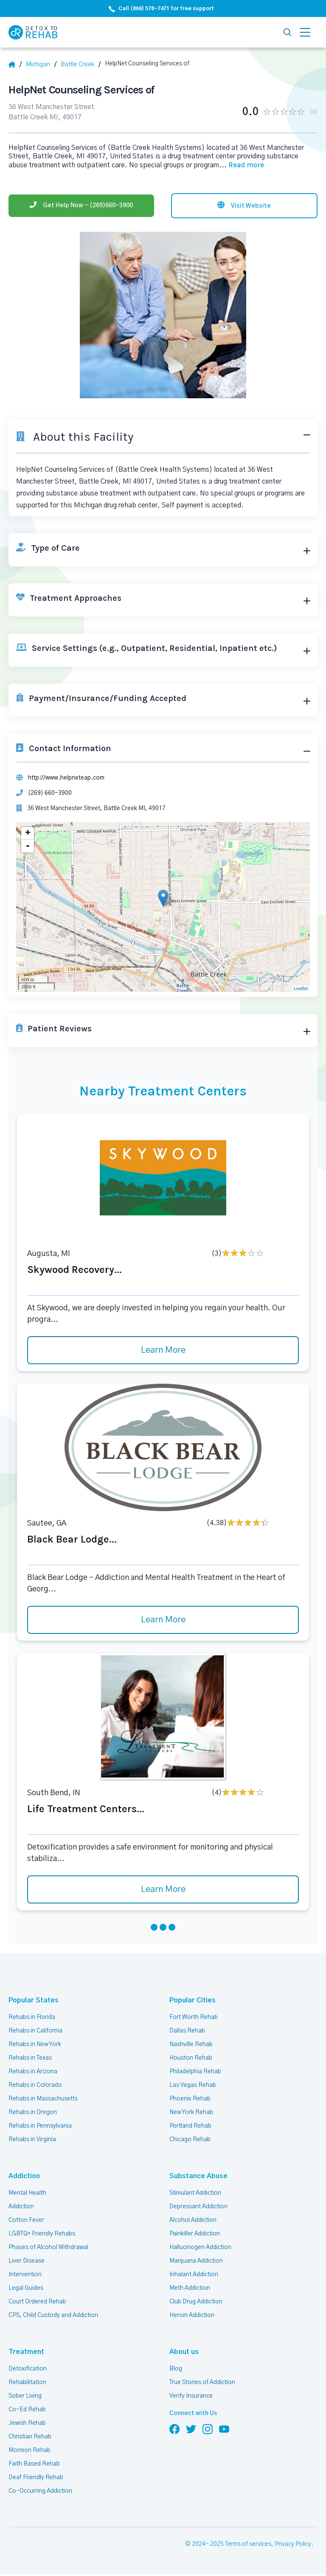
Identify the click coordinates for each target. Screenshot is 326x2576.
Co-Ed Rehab (27, 2410)
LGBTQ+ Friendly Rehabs (41, 2234)
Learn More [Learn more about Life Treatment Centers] (163, 1889)
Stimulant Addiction (195, 2193)
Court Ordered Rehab (37, 2302)
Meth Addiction (189, 2288)
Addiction (24, 2176)
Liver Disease (26, 2261)
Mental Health (27, 2193)
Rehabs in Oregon (32, 2112)
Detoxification (27, 2369)
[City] (81, 64)
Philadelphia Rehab (195, 2072)
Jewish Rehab (27, 2423)
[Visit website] (244, 205)
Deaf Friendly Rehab (35, 2477)
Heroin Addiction (191, 2315)
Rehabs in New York (34, 2044)
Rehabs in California (35, 2031)
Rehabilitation (27, 2382)
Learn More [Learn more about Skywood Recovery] (163, 1350)
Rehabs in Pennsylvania (40, 2126)
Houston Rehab (190, 2058)
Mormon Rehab (29, 2450)
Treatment (26, 2351)
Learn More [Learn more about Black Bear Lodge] (163, 1620)
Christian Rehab (29, 2437)
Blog (175, 2369)
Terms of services (248, 2544)
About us (184, 2351)
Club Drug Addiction (195, 2302)
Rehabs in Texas (30, 2058)
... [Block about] (241, 165)
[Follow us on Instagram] (207, 2428)
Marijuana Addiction (196, 2261)
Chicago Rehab (190, 2139)
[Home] (15, 64)
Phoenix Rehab (190, 2099)
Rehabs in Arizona (32, 2072)
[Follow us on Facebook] (174, 2428)
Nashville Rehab (191, 2044)
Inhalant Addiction (193, 2275)
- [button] (28, 846)
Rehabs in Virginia (32, 2139)
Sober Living (25, 2396)
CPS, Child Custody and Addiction (53, 2315)
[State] (41, 64)
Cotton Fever (26, 2220)
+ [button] (28, 833)
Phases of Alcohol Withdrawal (48, 2247)
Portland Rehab (190, 2126)
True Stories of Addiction (202, 2382)
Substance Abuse (198, 2176)
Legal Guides (25, 2288)
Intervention (25, 2275)
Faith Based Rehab (34, 2464)
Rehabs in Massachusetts (43, 2099)
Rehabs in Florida (31, 2017)
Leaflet (301, 988)
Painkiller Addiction (194, 2234)
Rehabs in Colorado (35, 2085)
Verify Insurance (191, 2396)
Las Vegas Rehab (192, 2085)
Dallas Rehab (187, 2031)
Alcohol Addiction (192, 2220)
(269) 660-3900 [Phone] (50, 793)
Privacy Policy (293, 2544)
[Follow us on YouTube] (224, 2428)
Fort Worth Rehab (193, 2017)
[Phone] (81, 205)
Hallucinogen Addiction (200, 2247)
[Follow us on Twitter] (191, 2428)
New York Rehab (191, 2112)
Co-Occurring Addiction (40, 2491)
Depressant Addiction (198, 2207)
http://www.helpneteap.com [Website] (66, 778)
